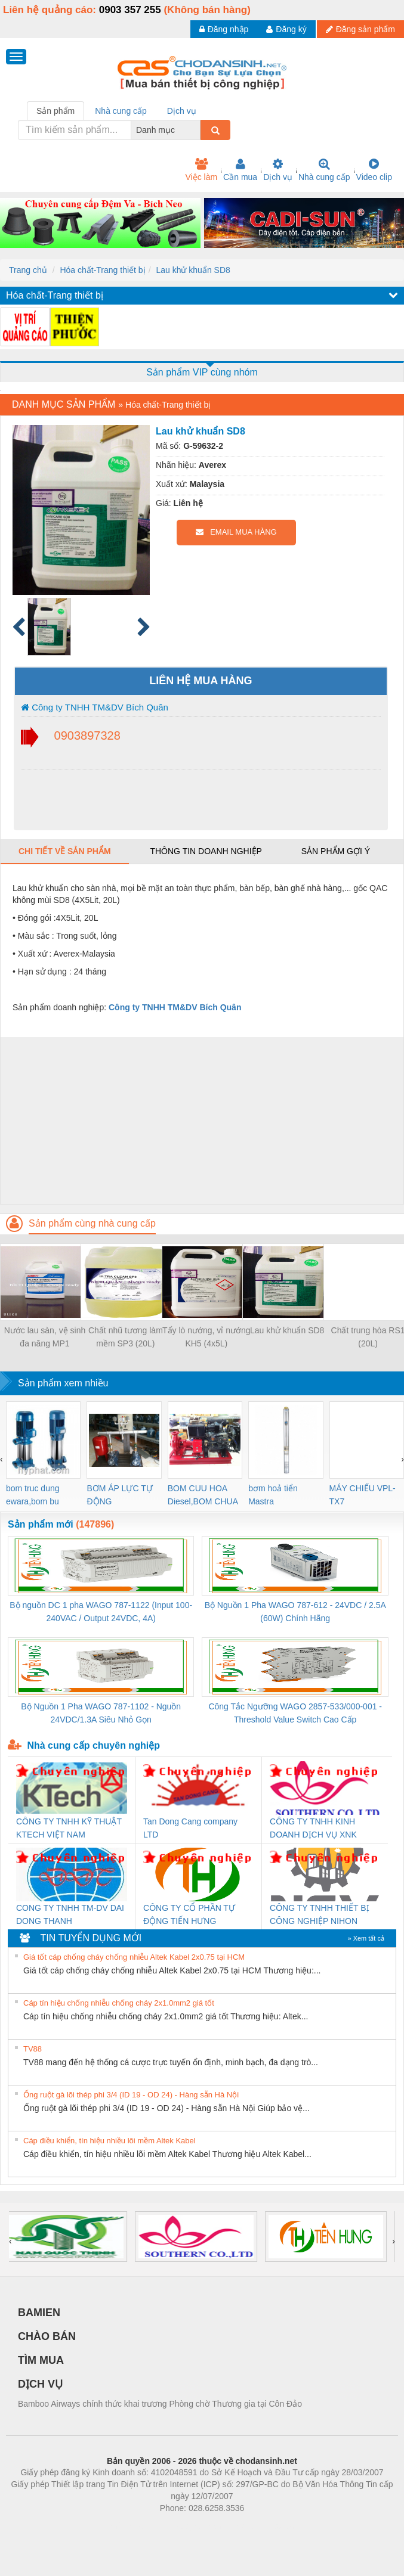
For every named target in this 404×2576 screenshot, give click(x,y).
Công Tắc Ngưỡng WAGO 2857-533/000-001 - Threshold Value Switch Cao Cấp (295, 1713)
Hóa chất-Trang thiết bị (102, 270)
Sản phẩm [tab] (55, 111)
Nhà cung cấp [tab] (121, 111)
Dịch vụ (277, 170)
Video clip (374, 170)
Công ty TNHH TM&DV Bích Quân (94, 707)
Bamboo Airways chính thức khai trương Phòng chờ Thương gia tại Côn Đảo (160, 2404)
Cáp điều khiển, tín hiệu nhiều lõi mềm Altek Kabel (109, 2140)
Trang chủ (28, 270)
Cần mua (240, 170)
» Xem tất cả (365, 1938)
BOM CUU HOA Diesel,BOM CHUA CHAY (203, 1495)
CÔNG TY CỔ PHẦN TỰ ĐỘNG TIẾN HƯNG (189, 1914)
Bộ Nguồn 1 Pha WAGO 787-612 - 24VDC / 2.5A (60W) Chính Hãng (295, 1611)
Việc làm (201, 170)
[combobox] (197, 130)
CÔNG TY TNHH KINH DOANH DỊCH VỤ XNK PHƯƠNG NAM (313, 1829)
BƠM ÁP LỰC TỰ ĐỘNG (119, 1494)
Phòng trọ (126, 2526)
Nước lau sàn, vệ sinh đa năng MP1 (45, 1337)
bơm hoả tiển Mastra (273, 1494)
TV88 (32, 2048)
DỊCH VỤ (40, 2384)
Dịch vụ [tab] (181, 111)
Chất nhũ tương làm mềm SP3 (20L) (125, 1337)
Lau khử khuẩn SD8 (193, 270)
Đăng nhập (224, 29)
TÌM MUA (41, 2360)
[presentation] (1, 1459)
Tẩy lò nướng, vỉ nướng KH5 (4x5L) (206, 1337)
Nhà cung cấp (324, 170)
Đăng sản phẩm (360, 29)
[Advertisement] (200, 1120)
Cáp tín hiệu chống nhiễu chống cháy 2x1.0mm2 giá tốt (118, 2002)
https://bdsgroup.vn (186, 2526)
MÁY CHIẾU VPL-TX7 (362, 1494)
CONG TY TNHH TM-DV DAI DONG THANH (70, 1914)
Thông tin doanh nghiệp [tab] (205, 851)
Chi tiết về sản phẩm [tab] (64, 851)
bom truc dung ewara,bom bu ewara (33, 1495)
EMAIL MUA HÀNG (236, 531)
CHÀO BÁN (47, 2336)
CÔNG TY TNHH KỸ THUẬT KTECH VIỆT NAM (69, 1828)
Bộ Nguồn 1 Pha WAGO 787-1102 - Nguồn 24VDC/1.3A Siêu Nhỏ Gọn (101, 1713)
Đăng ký (286, 29)
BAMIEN (39, 2313)
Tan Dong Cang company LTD (190, 1828)
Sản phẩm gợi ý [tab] (335, 851)
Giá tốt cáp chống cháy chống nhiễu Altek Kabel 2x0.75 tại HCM (134, 1957)
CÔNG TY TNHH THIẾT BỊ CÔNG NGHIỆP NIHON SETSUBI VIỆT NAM (319, 1915)
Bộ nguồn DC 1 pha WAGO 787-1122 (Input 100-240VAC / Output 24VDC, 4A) (101, 1611)
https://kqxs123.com (259, 2526)
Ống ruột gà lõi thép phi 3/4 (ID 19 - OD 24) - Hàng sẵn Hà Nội (131, 2094)
